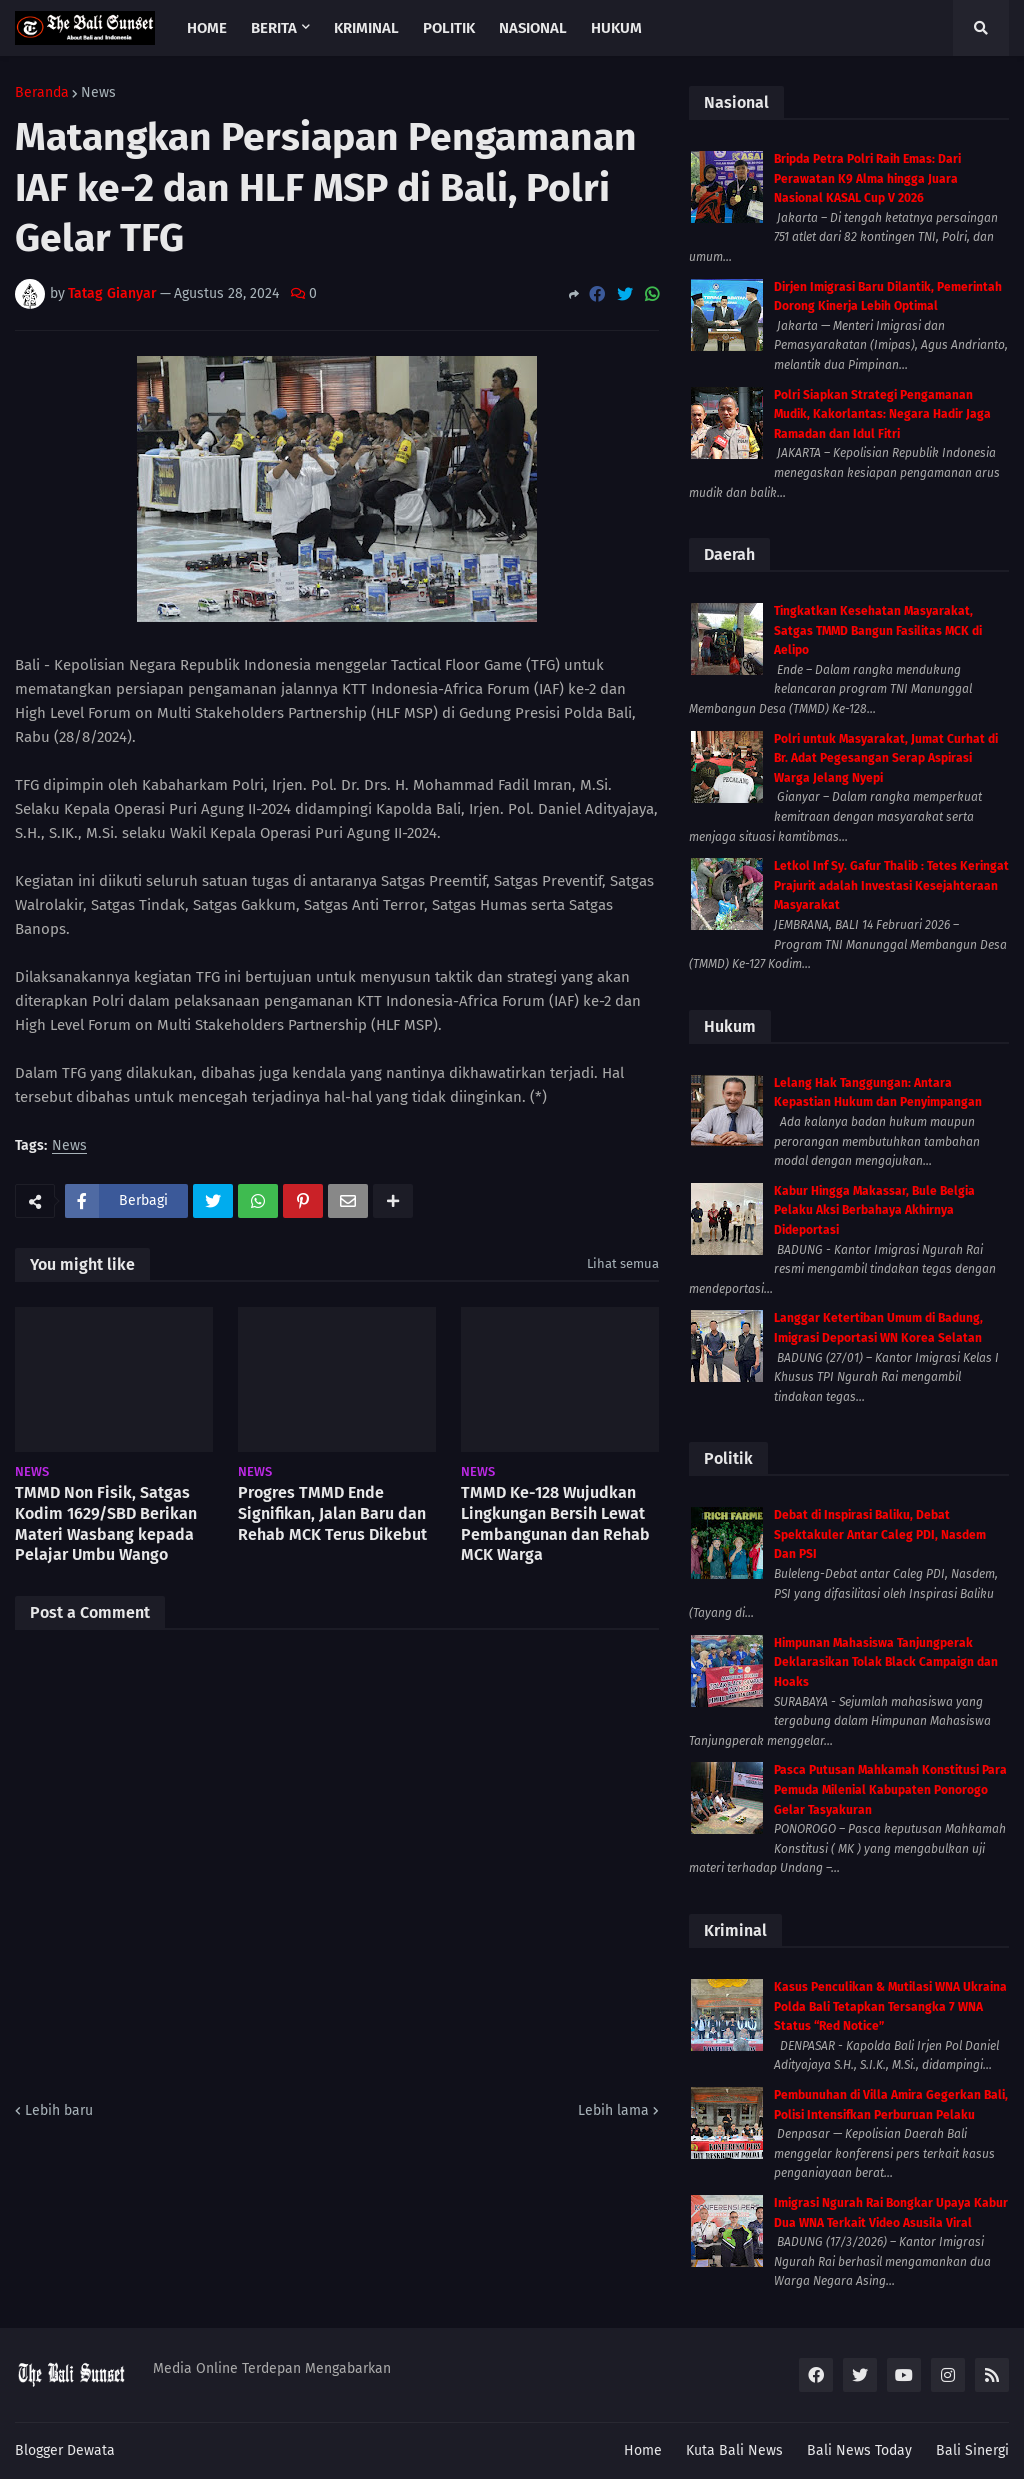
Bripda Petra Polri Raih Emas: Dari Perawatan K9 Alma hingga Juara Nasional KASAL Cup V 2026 (867, 178)
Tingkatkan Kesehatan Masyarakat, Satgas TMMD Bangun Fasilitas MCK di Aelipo (878, 630)
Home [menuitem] (207, 28)
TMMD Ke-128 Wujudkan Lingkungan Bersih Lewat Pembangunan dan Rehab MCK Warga (555, 1523)
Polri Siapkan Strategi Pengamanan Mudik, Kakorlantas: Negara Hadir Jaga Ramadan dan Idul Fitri (882, 414)
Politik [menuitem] (449, 28)
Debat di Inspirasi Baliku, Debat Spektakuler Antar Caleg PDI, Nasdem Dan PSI (880, 1534)
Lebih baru (59, 2110)
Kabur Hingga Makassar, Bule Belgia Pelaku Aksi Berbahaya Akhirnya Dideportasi (874, 1210)
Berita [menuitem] (274, 28)
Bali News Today (859, 2450)
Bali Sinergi (972, 2450)
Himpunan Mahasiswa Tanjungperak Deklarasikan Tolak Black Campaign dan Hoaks (886, 1662)
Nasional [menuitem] (533, 28)
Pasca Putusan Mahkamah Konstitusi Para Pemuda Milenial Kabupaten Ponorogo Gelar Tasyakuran (890, 1789)
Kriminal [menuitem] (366, 28)
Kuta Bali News (734, 2450)
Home (643, 2450)
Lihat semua (623, 1263)
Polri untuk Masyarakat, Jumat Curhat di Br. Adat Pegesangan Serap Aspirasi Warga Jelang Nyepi (886, 758)
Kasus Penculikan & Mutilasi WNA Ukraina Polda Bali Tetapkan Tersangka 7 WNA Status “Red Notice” (890, 2006)
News (98, 93)
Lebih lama (613, 2110)
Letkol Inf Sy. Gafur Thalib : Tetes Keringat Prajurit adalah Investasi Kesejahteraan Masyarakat (891, 885)
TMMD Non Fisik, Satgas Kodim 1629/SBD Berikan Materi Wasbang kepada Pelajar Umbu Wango (106, 1523)
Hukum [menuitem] (616, 28)
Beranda (42, 93)
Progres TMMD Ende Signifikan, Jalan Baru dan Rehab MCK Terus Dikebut (332, 1513)
